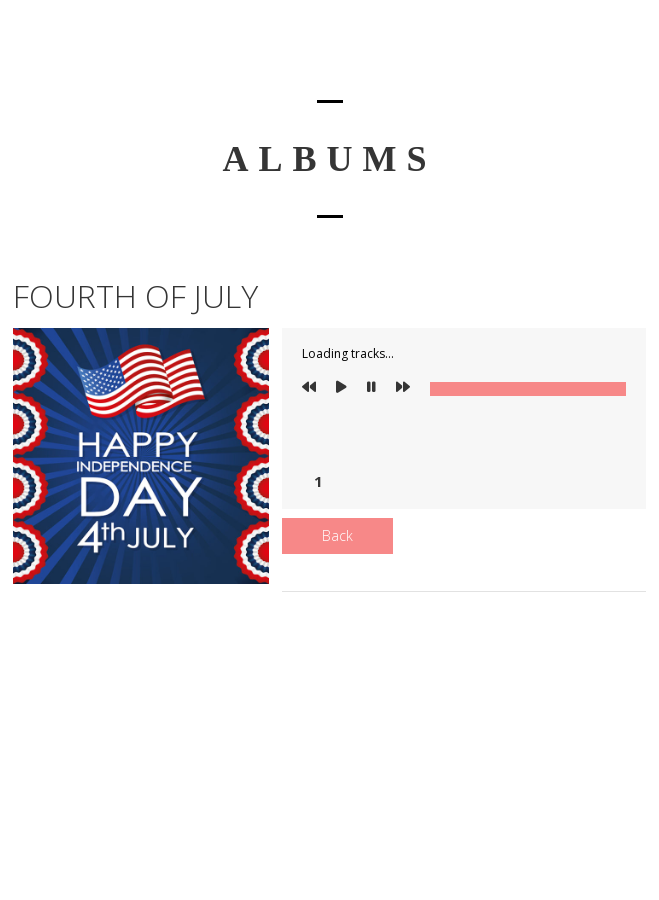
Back (337, 535)
